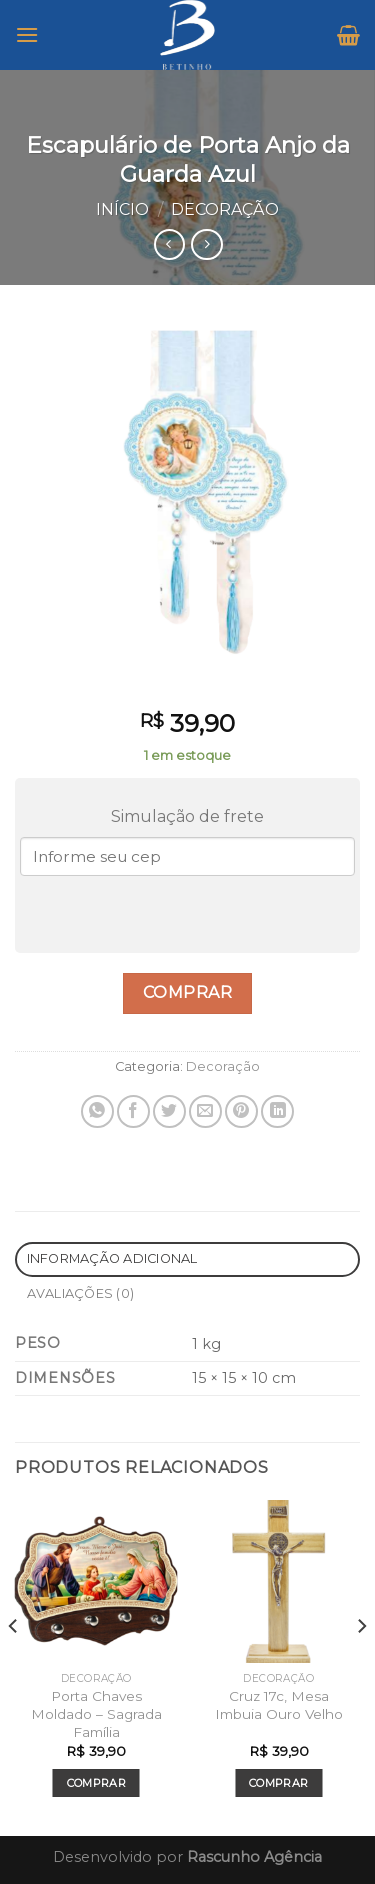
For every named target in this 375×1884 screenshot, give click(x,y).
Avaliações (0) (81, 1293)
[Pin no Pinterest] (241, 1111)
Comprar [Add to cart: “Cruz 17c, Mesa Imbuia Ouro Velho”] (278, 1783)
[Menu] (27, 34)
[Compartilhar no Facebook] (133, 1111)
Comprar (187, 992)
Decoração (225, 209)
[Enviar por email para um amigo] (205, 1111)
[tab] (187, 1259)
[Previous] (14, 1666)
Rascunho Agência (254, 1857)
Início (122, 209)
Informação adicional (112, 1258)
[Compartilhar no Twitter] (169, 1111)
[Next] (361, 1666)
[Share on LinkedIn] (277, 1111)
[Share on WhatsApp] (97, 1111)
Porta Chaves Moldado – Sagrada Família (96, 1713)
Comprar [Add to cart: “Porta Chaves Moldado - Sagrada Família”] (96, 1783)
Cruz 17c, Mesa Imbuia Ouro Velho (279, 1705)
